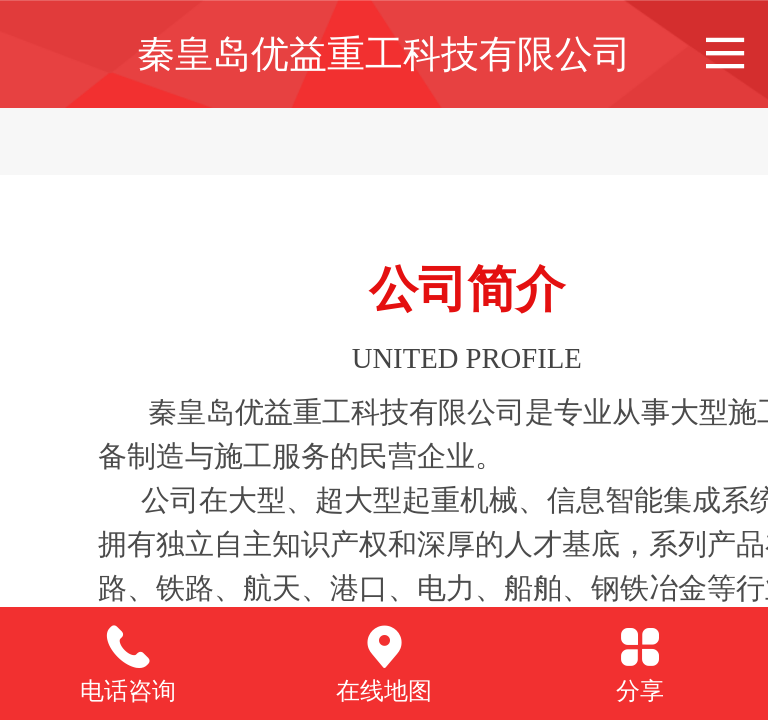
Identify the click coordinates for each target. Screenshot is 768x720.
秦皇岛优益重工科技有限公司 (384, 53)
